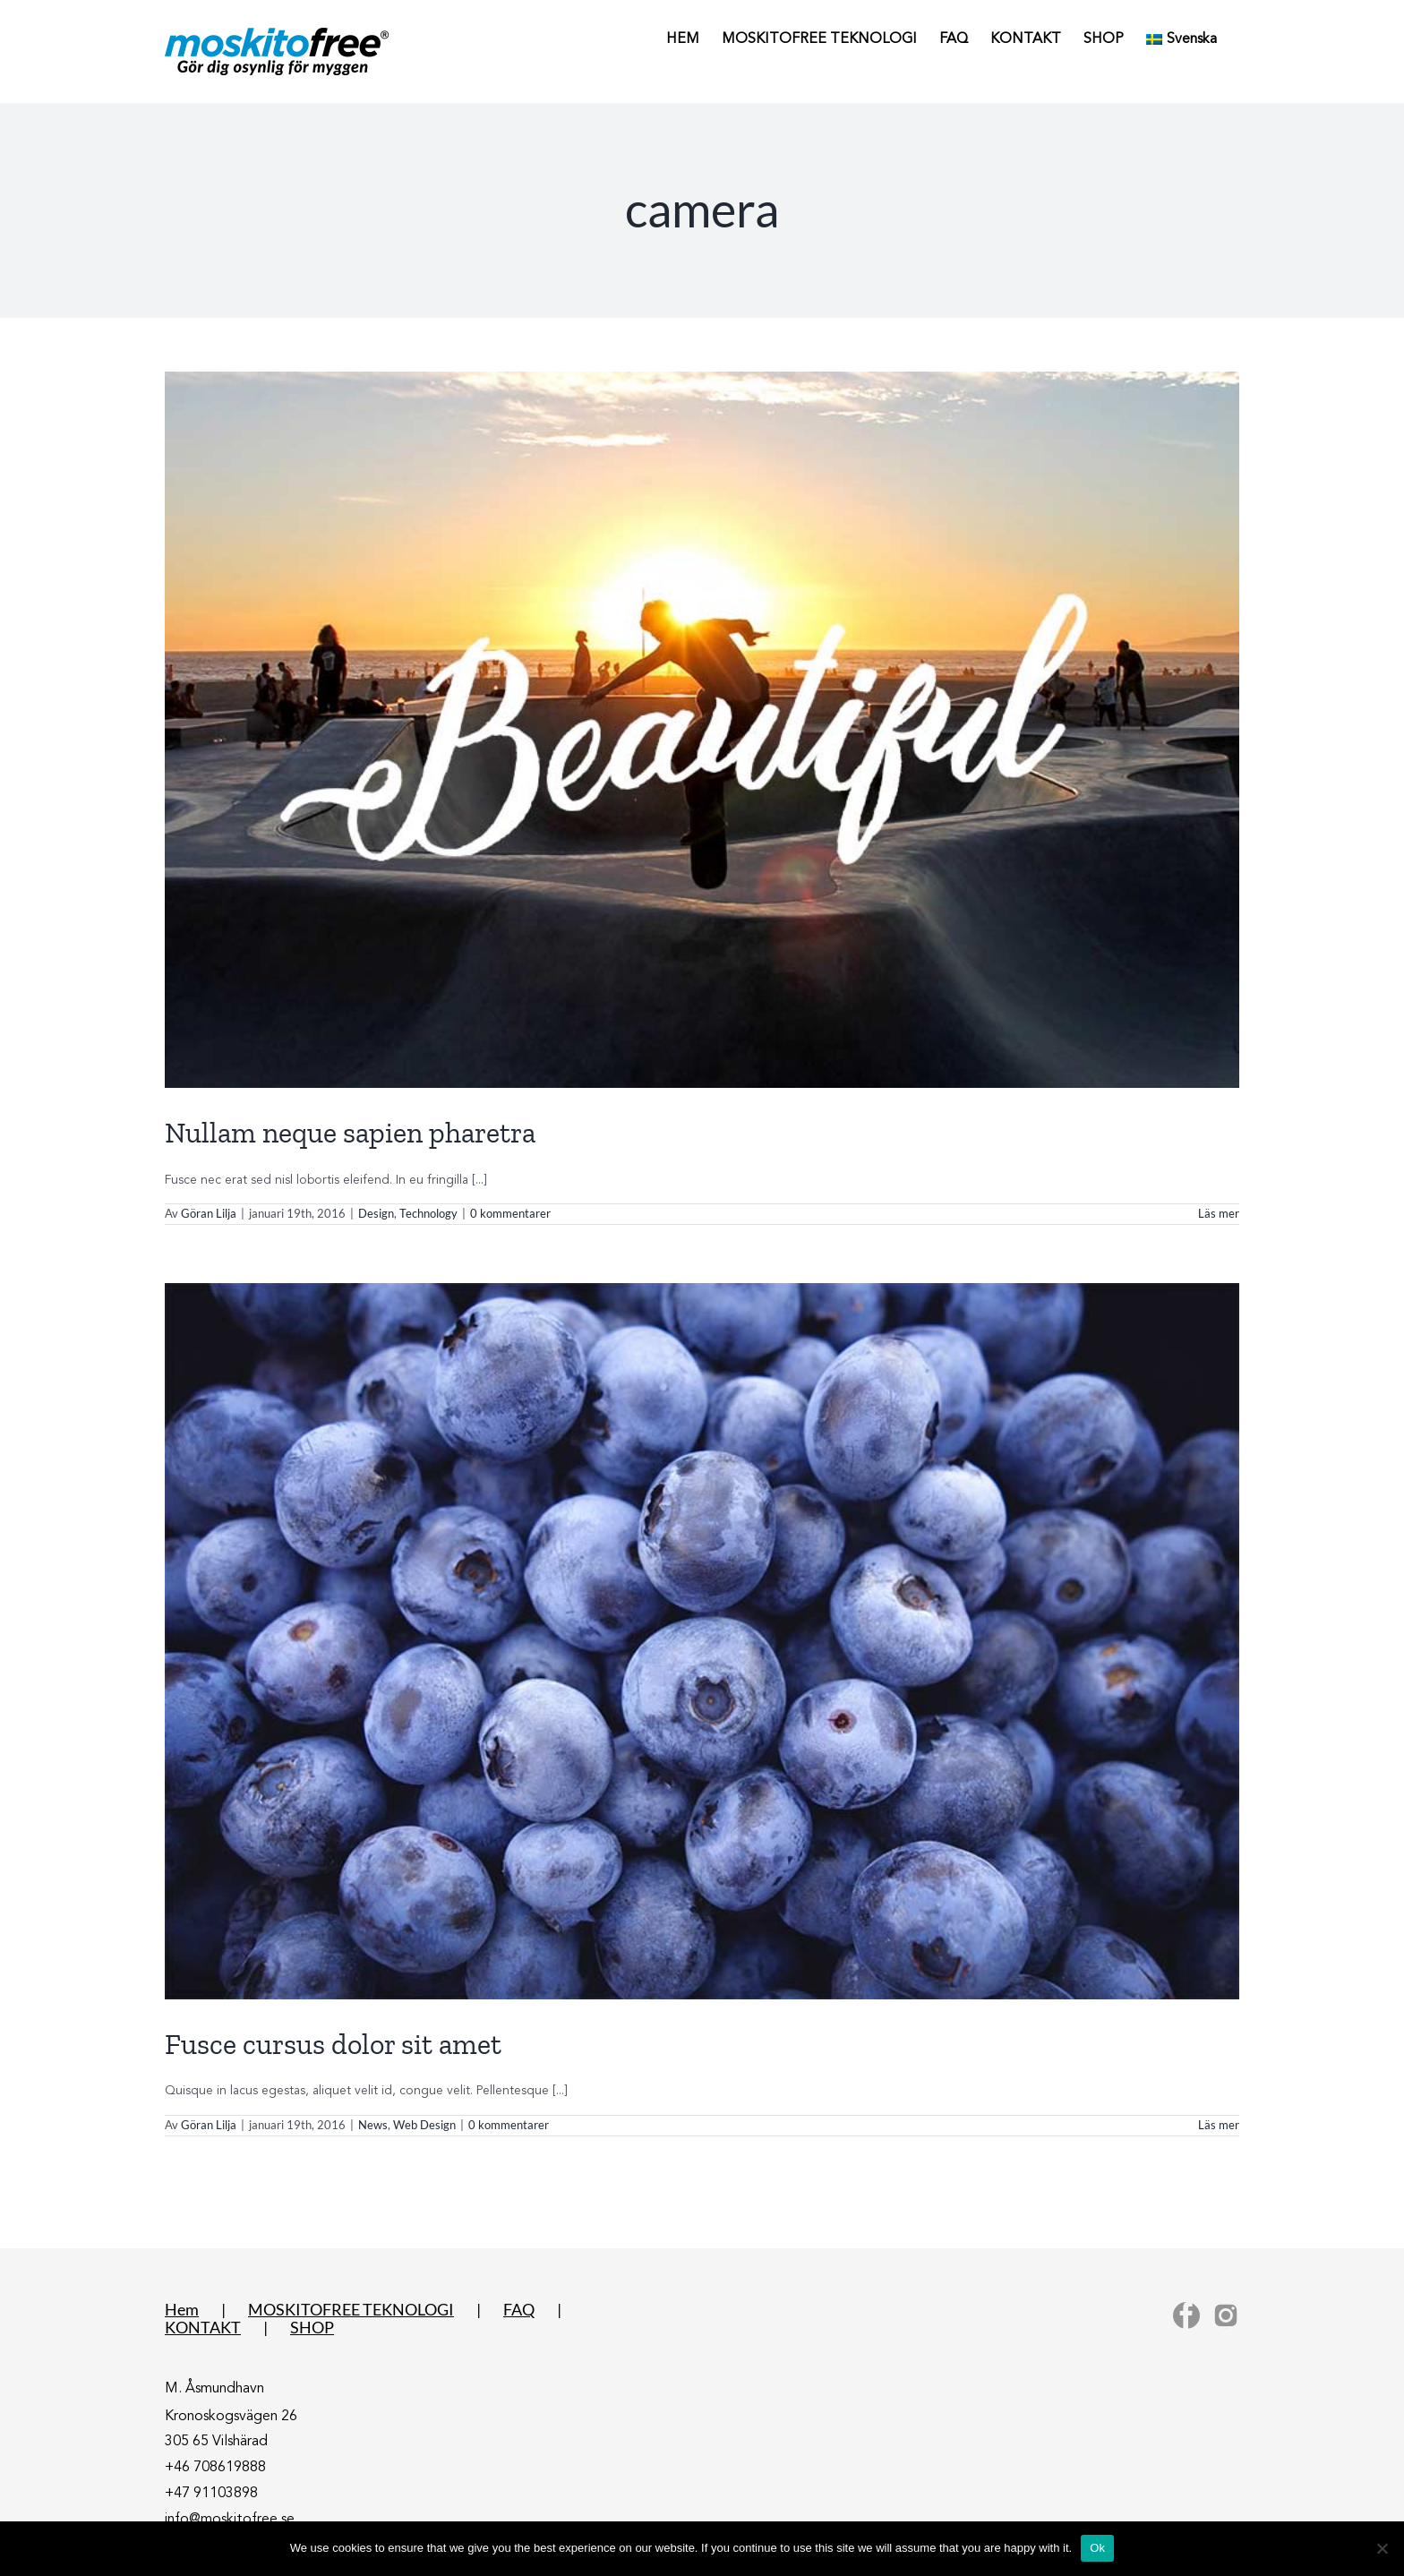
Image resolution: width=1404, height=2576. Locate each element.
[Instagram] (1225, 2315)
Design (376, 1213)
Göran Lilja (208, 1213)
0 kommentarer (510, 1213)
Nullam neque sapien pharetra (350, 1133)
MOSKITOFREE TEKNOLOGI (351, 2309)
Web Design (424, 2125)
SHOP (312, 2327)
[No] (1382, 2548)
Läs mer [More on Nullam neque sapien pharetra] (1218, 1213)
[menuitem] (1181, 37)
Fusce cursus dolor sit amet (333, 2044)
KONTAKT (203, 2327)
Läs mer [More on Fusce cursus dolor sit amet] (1218, 2125)
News (373, 2125)
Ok (1097, 2548)
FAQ (519, 2309)
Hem (182, 2309)
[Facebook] (1186, 2315)
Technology (428, 1213)
